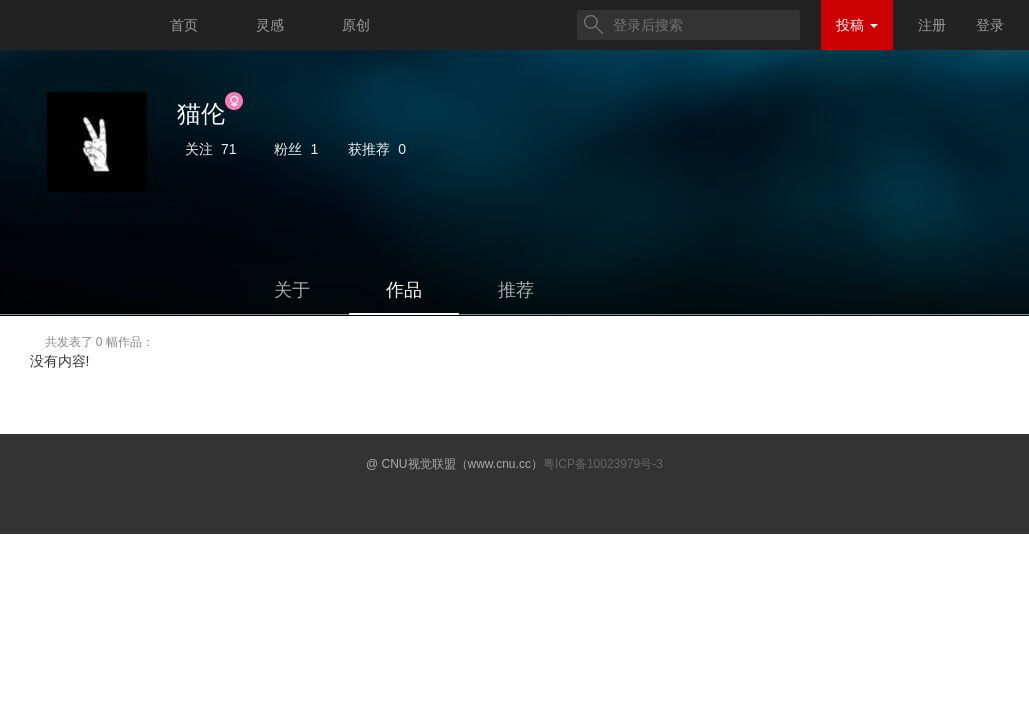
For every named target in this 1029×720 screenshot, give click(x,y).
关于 (292, 290)
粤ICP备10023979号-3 (603, 464)
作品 (404, 290)
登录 (990, 25)
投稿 (857, 25)
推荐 (516, 290)
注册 (932, 25)
